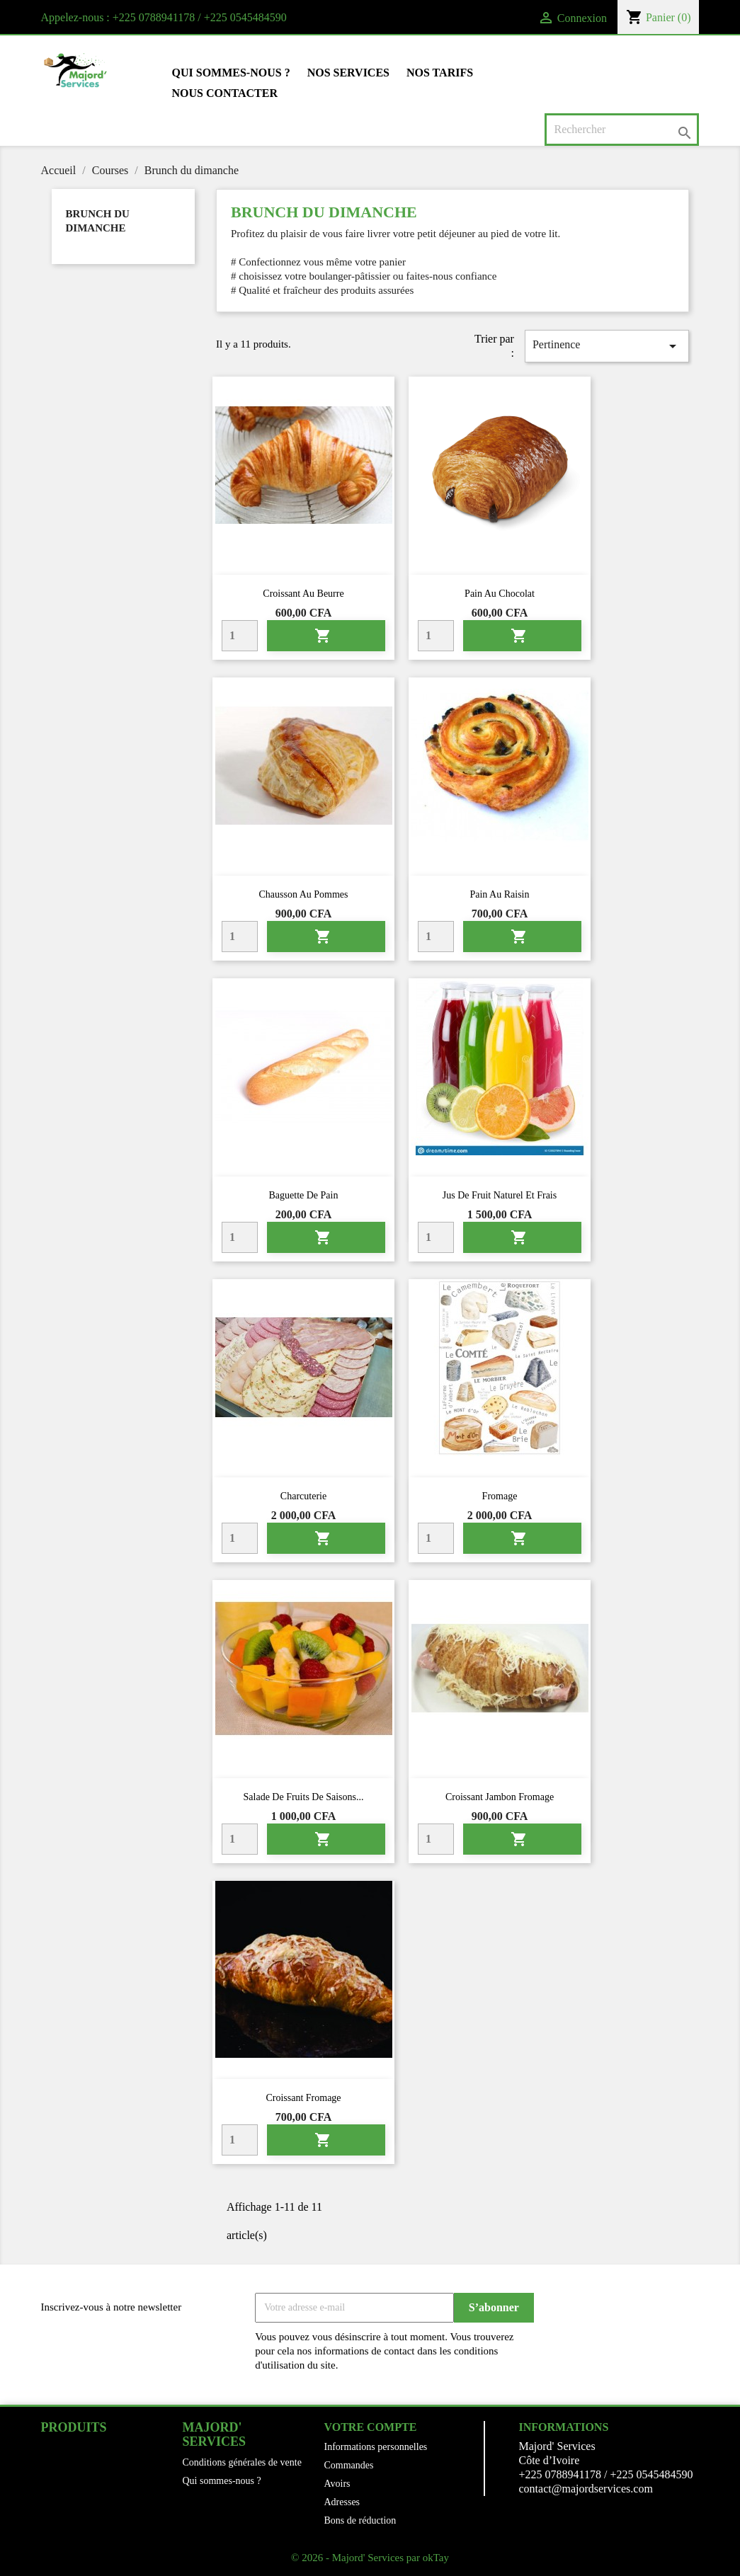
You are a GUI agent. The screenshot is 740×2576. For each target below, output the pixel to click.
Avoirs (337, 2483)
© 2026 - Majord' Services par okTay (370, 2557)
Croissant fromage (303, 2098)
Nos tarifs (439, 73)
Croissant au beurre (303, 593)
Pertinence (607, 346)
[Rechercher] (622, 129)
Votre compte (370, 2427)
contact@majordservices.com (586, 2489)
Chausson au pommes (303, 894)
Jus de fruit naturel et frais (500, 1195)
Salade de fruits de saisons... (304, 1797)
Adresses (342, 2502)
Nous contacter (225, 93)
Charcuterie (303, 1496)
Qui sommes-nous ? (231, 73)
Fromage (500, 1496)
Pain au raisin (499, 894)
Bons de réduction (360, 2520)
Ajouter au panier (322, 635)
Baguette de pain (303, 1195)
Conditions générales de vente (242, 2462)
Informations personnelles (376, 2447)
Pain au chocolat (500, 593)
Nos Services (348, 73)
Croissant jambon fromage (499, 1797)
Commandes (349, 2465)
